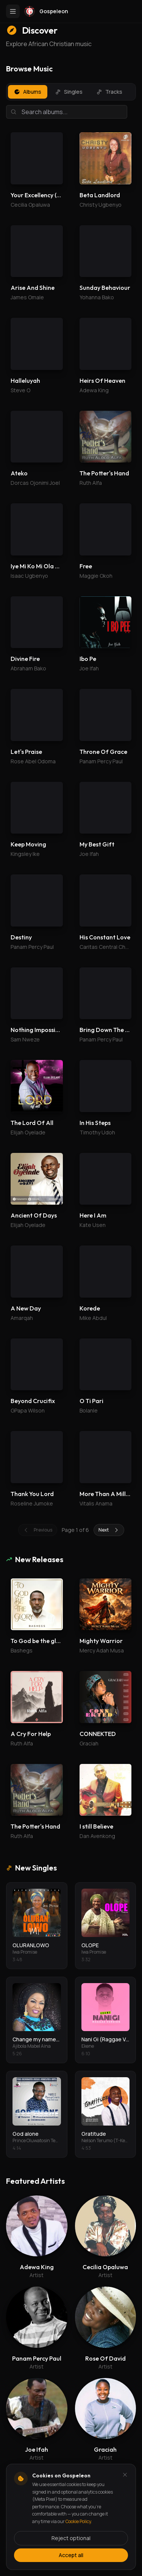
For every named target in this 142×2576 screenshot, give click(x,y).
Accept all (71, 2555)
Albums (27, 91)
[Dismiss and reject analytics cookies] (125, 2474)
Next (108, 1530)
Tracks (109, 91)
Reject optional (71, 2538)
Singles (69, 91)
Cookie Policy (78, 2521)
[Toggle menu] (13, 11)
